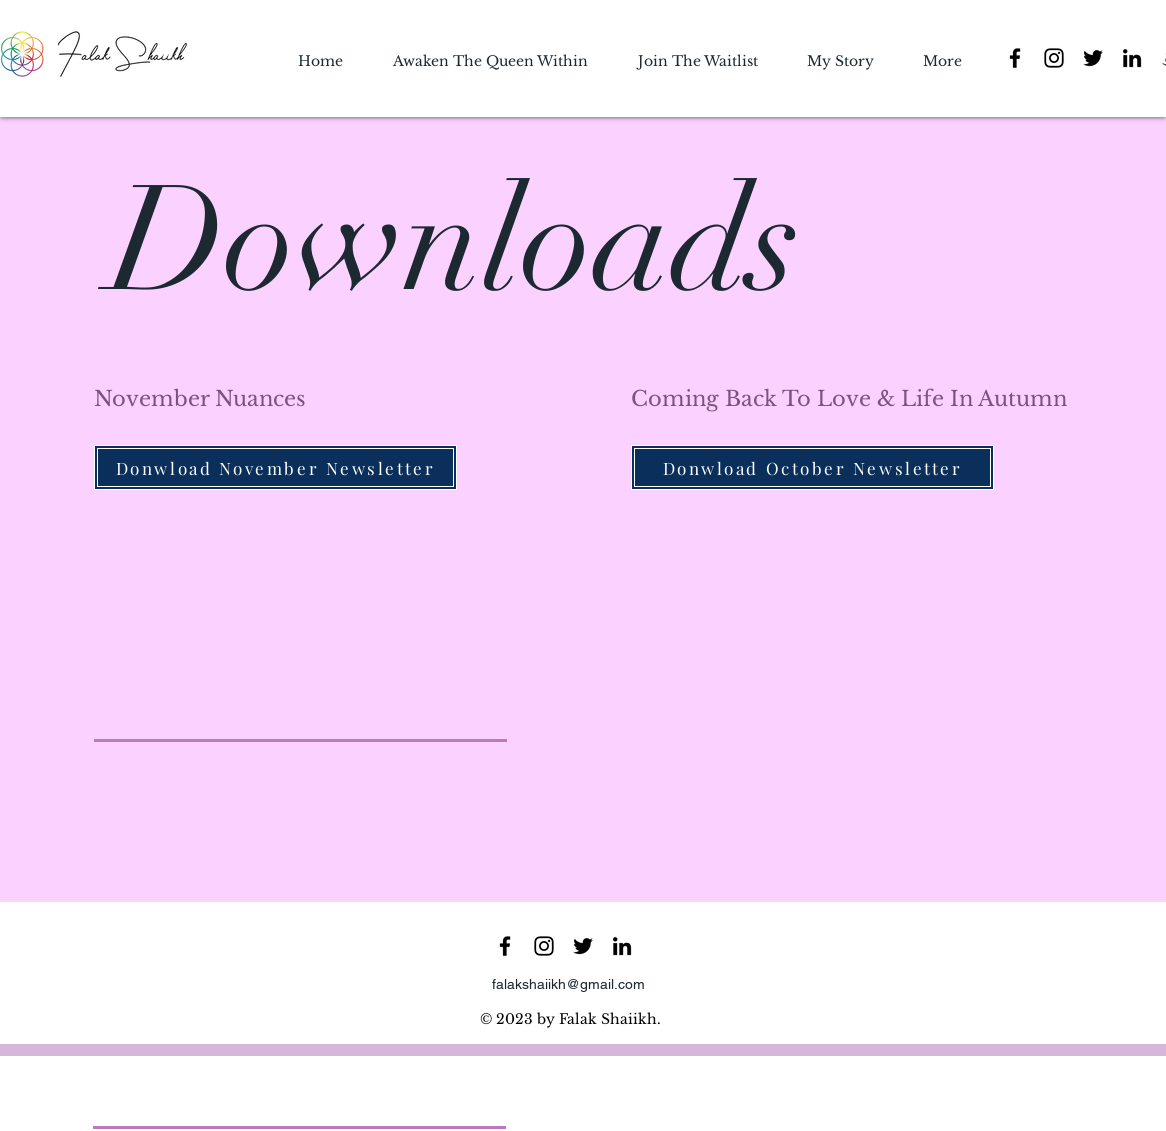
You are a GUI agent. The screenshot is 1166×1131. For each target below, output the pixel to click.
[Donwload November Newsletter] (275, 467)
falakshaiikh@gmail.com (568, 984)
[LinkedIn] (1132, 58)
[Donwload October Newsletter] (812, 467)
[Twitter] (1093, 58)
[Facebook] (1015, 58)
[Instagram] (1054, 58)
